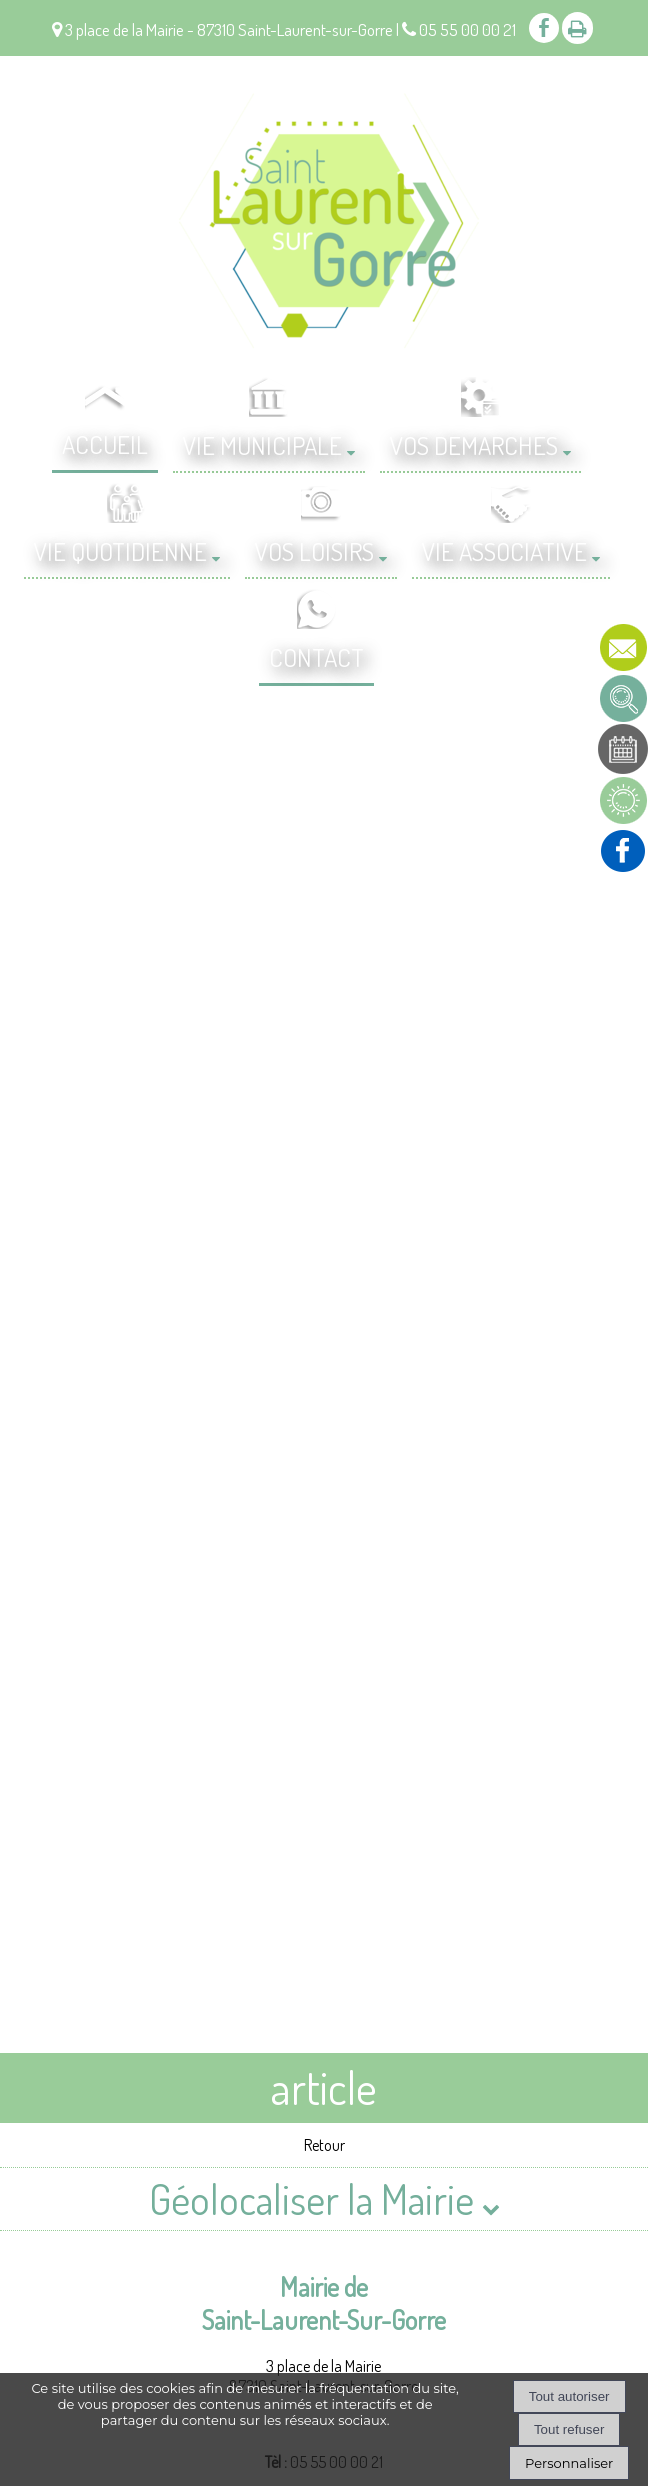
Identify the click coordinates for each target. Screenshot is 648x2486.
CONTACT (316, 657)
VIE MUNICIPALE (262, 445)
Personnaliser (569, 2463)
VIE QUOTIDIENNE (120, 551)
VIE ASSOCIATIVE (504, 551)
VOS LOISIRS (314, 551)
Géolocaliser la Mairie (324, 2199)
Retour (324, 2145)
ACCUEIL (105, 444)
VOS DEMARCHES (474, 445)
